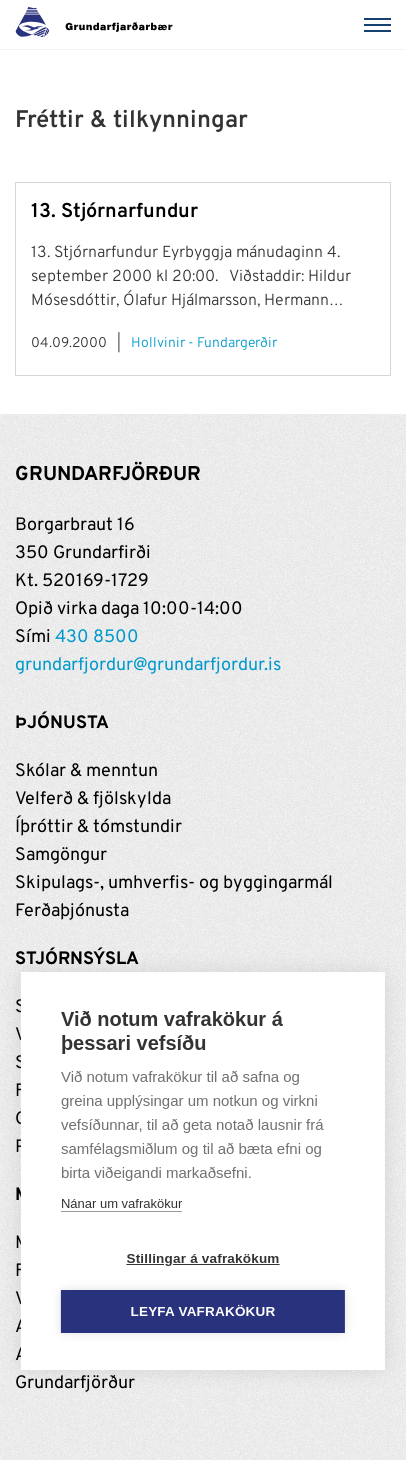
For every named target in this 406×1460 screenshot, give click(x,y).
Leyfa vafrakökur (203, 1311)
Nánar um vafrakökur (121, 1203)
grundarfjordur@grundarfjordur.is (148, 665)
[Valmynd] (381, 25)
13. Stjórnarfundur (114, 212)
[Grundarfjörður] (99, 25)
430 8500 (97, 637)
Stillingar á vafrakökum (202, 1258)
